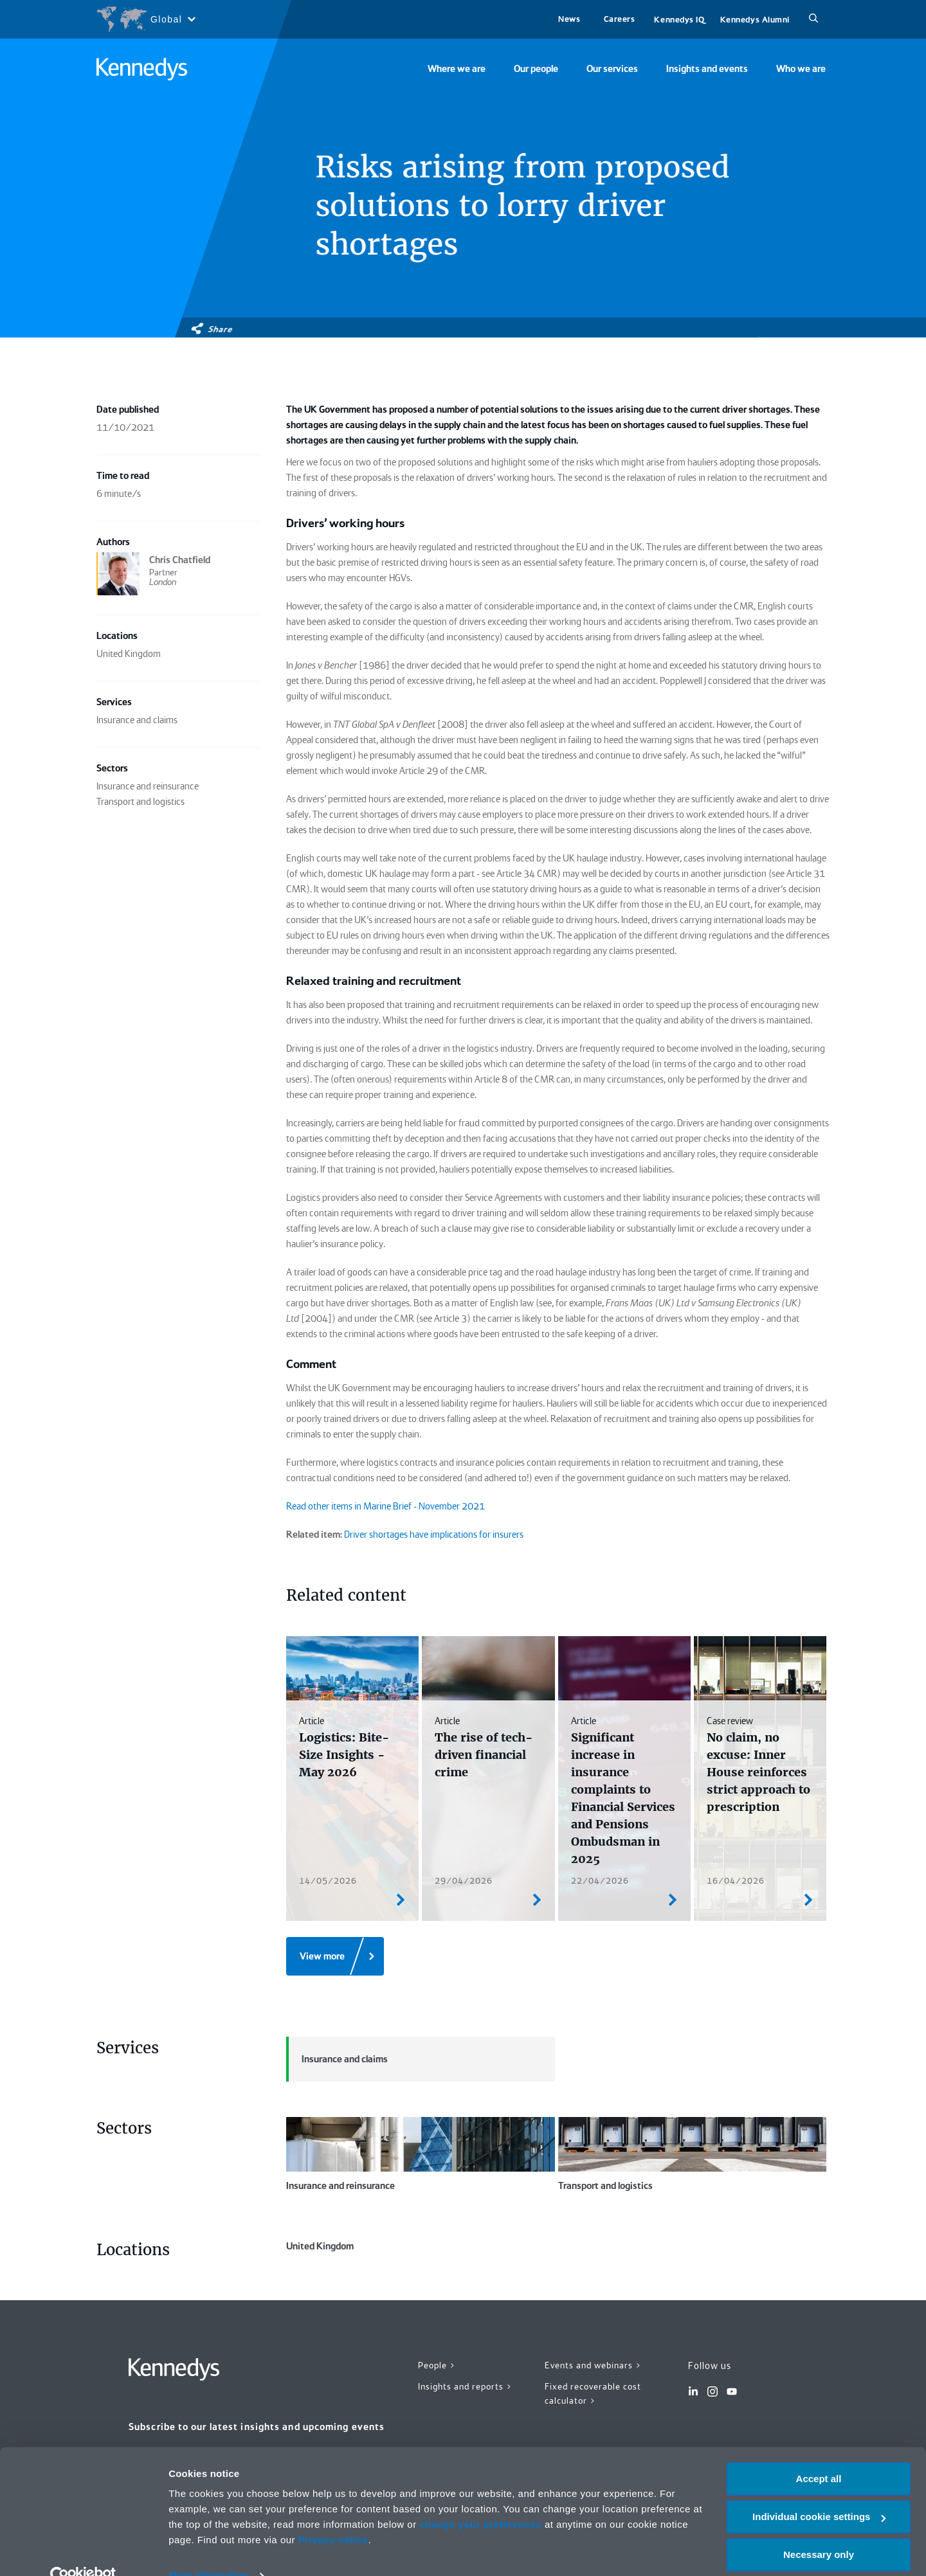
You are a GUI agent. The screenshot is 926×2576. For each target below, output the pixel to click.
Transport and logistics (692, 2154)
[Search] (813, 19)
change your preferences (480, 2499)
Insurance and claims (337, 2059)
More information (208, 2550)
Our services (612, 69)
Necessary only (818, 2529)
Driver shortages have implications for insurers (433, 1534)
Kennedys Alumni (755, 19)
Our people (536, 69)
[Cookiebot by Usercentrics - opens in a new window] (83, 2551)
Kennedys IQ (679, 19)
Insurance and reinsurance (420, 2154)
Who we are (801, 69)
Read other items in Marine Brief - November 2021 (385, 1506)
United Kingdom (420, 2275)
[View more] (335, 1956)
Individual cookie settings (818, 2492)
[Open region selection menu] (145, 19)
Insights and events (707, 69)
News (569, 19)
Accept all (819, 2454)
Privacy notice (333, 2515)
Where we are (457, 69)
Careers (619, 19)
